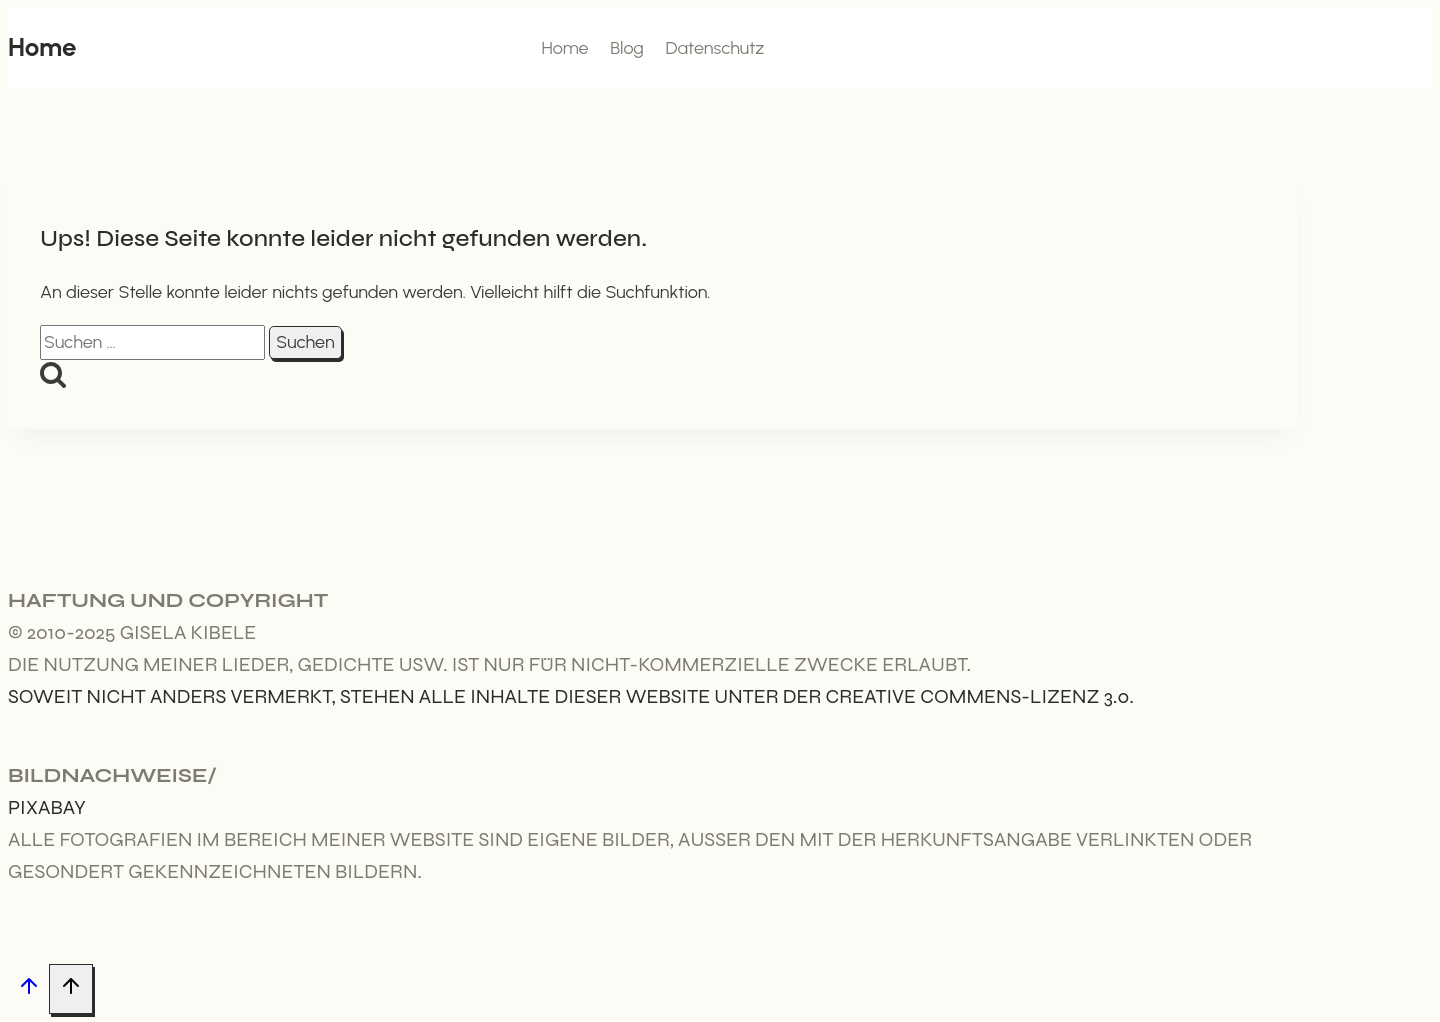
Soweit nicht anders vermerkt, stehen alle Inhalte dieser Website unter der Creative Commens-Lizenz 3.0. (571, 696)
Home (564, 48)
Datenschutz (714, 48)
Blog (627, 48)
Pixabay (47, 807)
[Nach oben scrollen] (28, 989)
